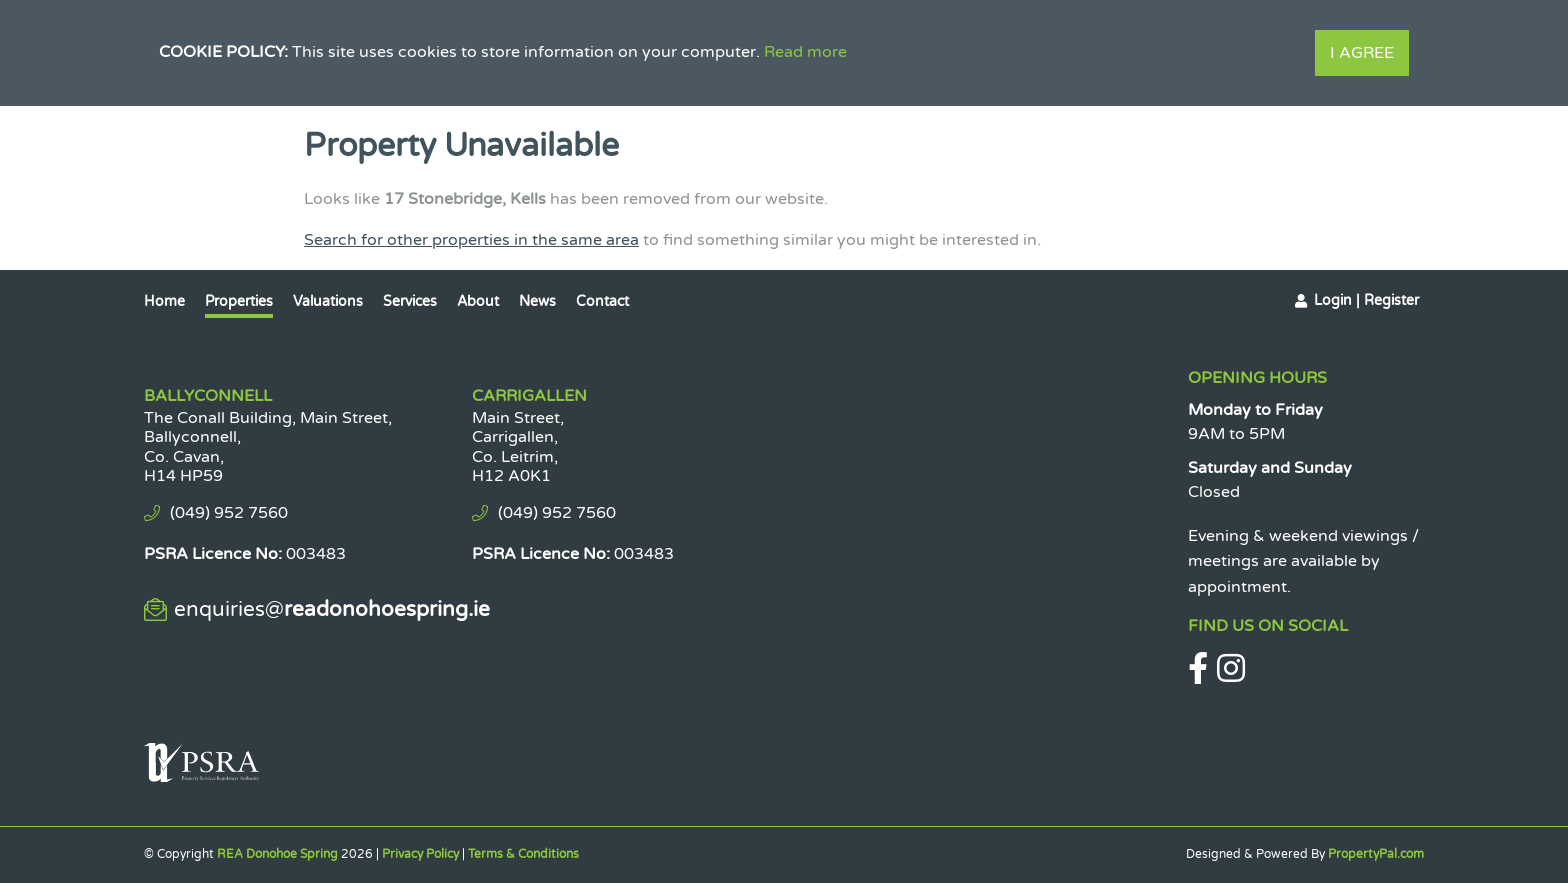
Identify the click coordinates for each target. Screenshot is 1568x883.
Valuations (328, 301)
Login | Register (1366, 300)
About (478, 301)
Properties (239, 301)
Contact (602, 301)
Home (164, 301)
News (537, 301)
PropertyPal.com (1376, 854)
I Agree (1362, 53)
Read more (805, 52)
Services (410, 301)
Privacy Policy (420, 854)
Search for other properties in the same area (471, 240)
